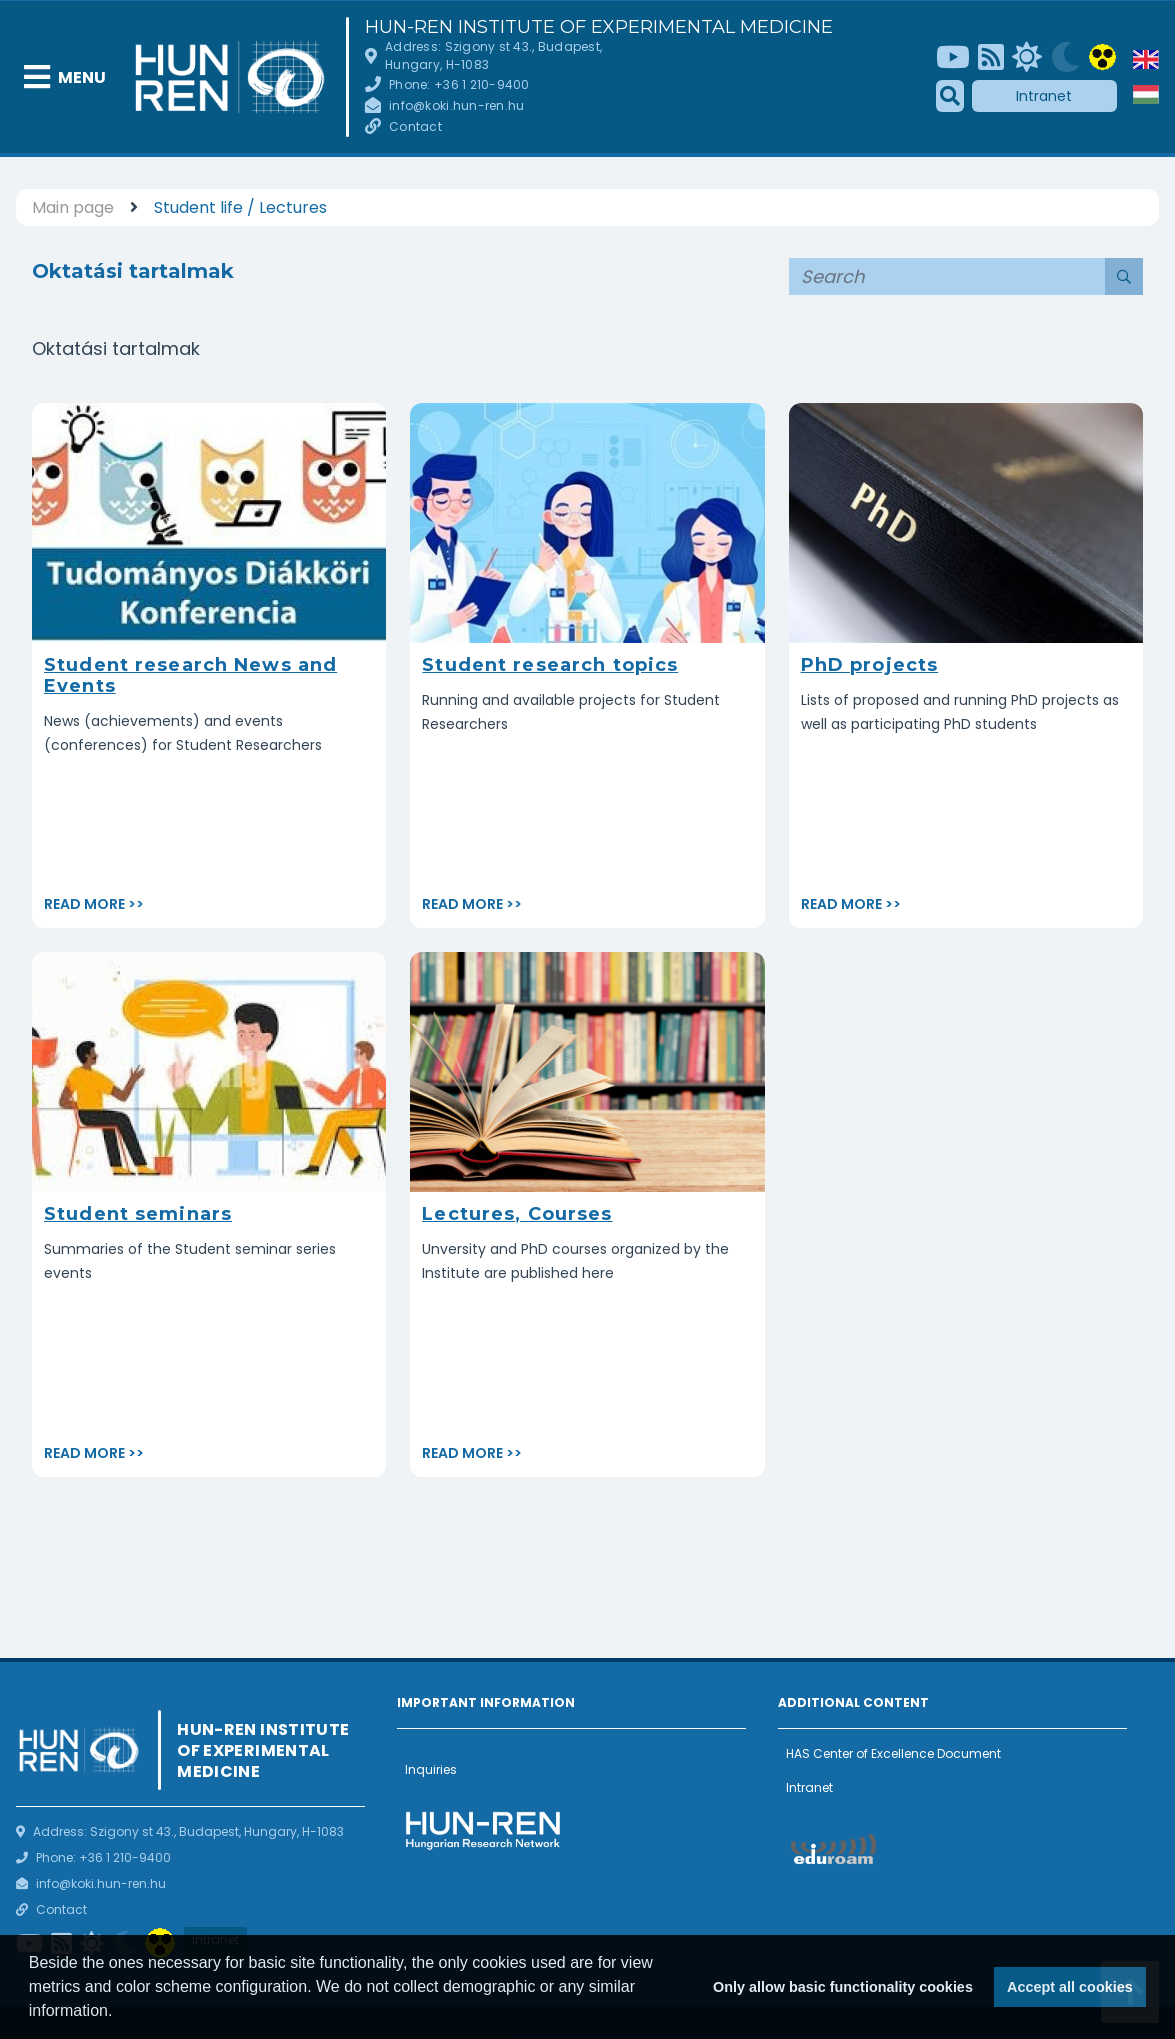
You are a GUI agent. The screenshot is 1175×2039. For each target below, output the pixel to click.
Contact (415, 126)
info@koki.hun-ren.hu (456, 105)
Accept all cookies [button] (1070, 1987)
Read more (84, 904)
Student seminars (138, 1214)
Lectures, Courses (517, 1214)
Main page (73, 207)
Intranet (1044, 96)
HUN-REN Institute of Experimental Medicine (599, 27)
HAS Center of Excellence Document (893, 1753)
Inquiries (431, 1769)
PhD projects (870, 665)
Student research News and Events (190, 675)
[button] (120, 2013)
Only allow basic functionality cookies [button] (843, 1987)
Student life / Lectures (240, 207)
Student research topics (550, 665)
